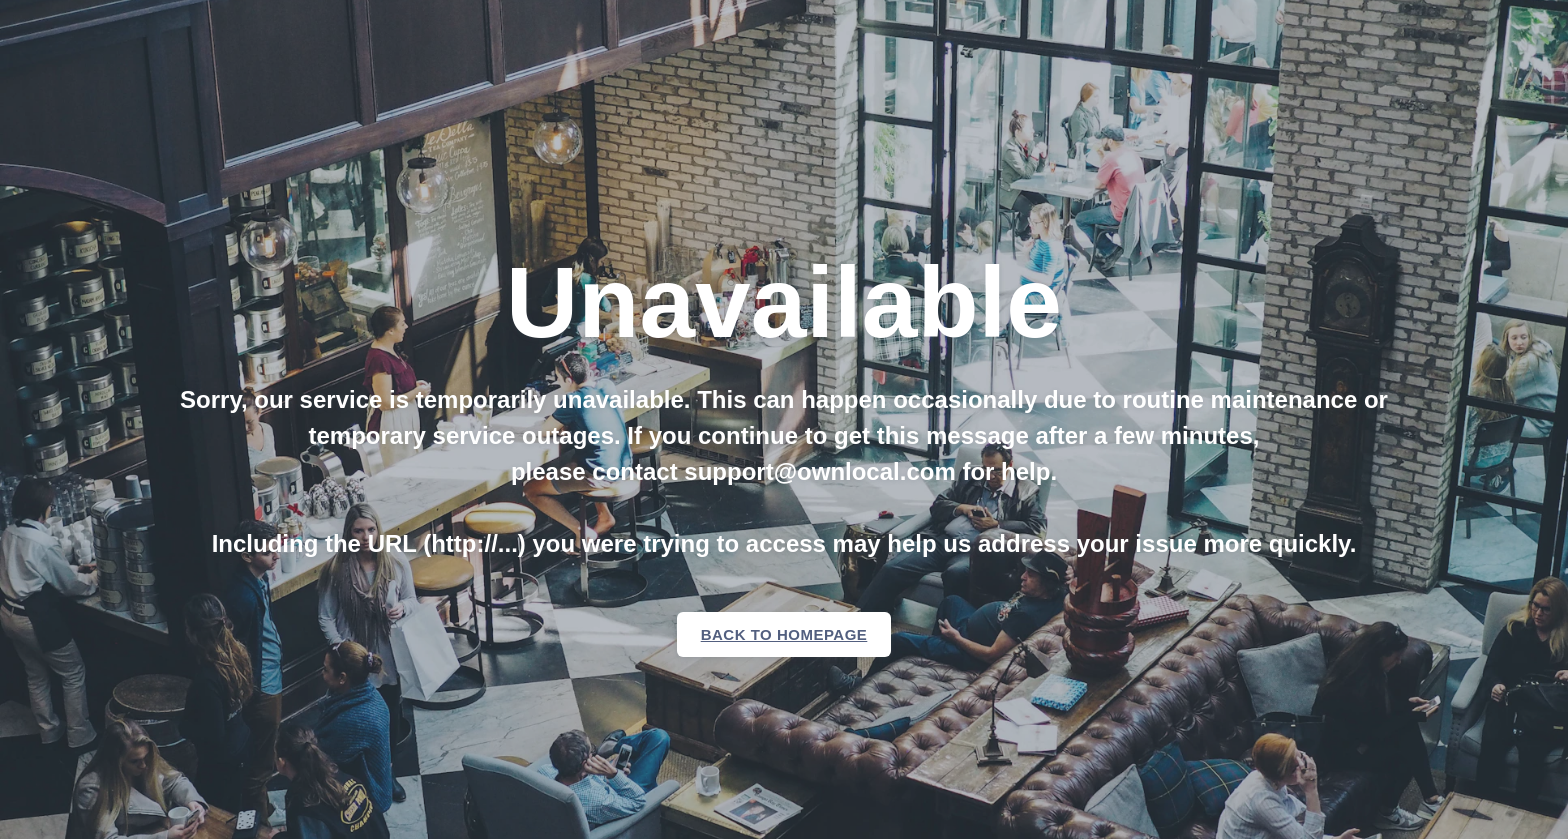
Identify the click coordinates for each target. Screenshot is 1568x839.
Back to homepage (784, 634)
